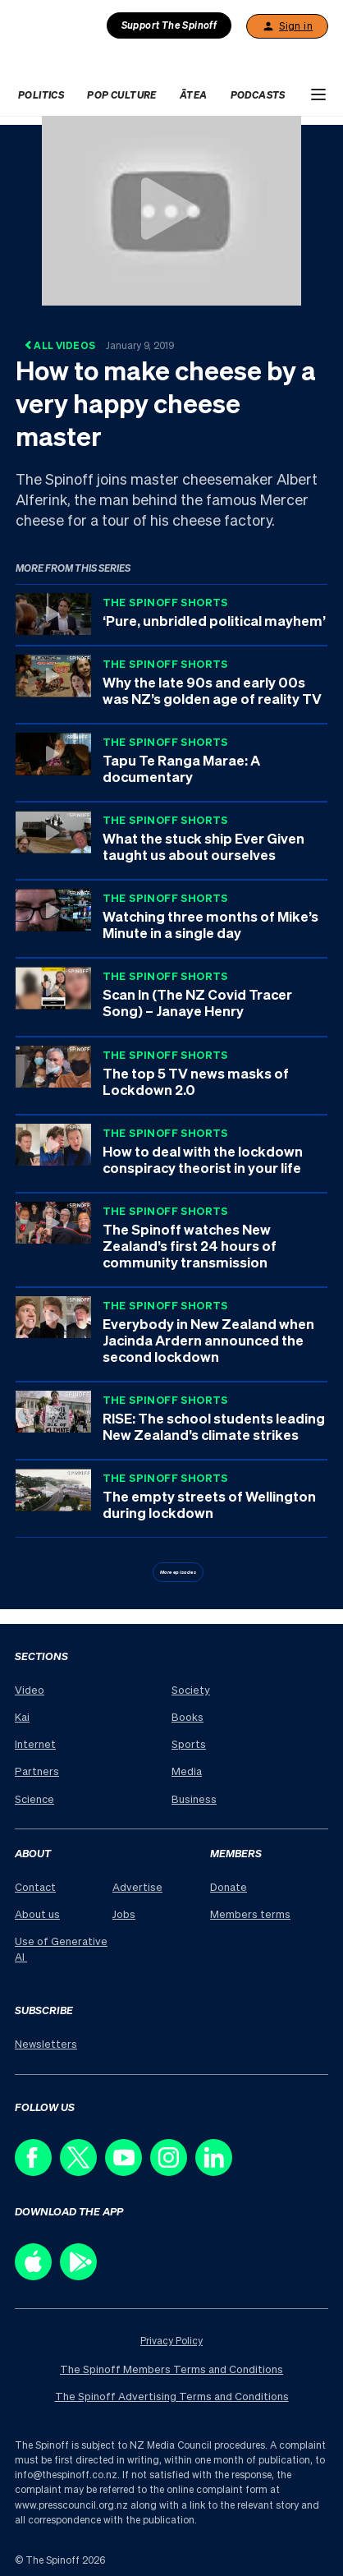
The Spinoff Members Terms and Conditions (171, 2369)
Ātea (194, 95)
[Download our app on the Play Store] (82, 2276)
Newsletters (46, 2043)
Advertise (137, 1886)
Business (194, 1799)
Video (29, 1689)
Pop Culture (121, 95)
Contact (35, 1886)
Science (34, 1799)
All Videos (99, 345)
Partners (37, 1771)
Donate (228, 1886)
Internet (35, 1743)
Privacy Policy (171, 2340)
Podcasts (258, 95)
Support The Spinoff (169, 25)
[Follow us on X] (82, 2171)
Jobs (123, 1913)
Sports (189, 1743)
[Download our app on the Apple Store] (37, 2276)
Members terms (250, 1913)
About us (37, 1913)
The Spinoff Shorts (165, 601)
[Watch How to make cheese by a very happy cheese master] (171, 208)
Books (188, 1716)
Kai (22, 1716)
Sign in (287, 26)
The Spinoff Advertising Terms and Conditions (172, 2396)
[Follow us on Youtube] (127, 2171)
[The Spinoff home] (92, 58)
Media (187, 1771)
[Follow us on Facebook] (37, 2171)
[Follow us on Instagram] (172, 2171)
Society (191, 1689)
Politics (41, 95)
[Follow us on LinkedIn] (217, 2171)
